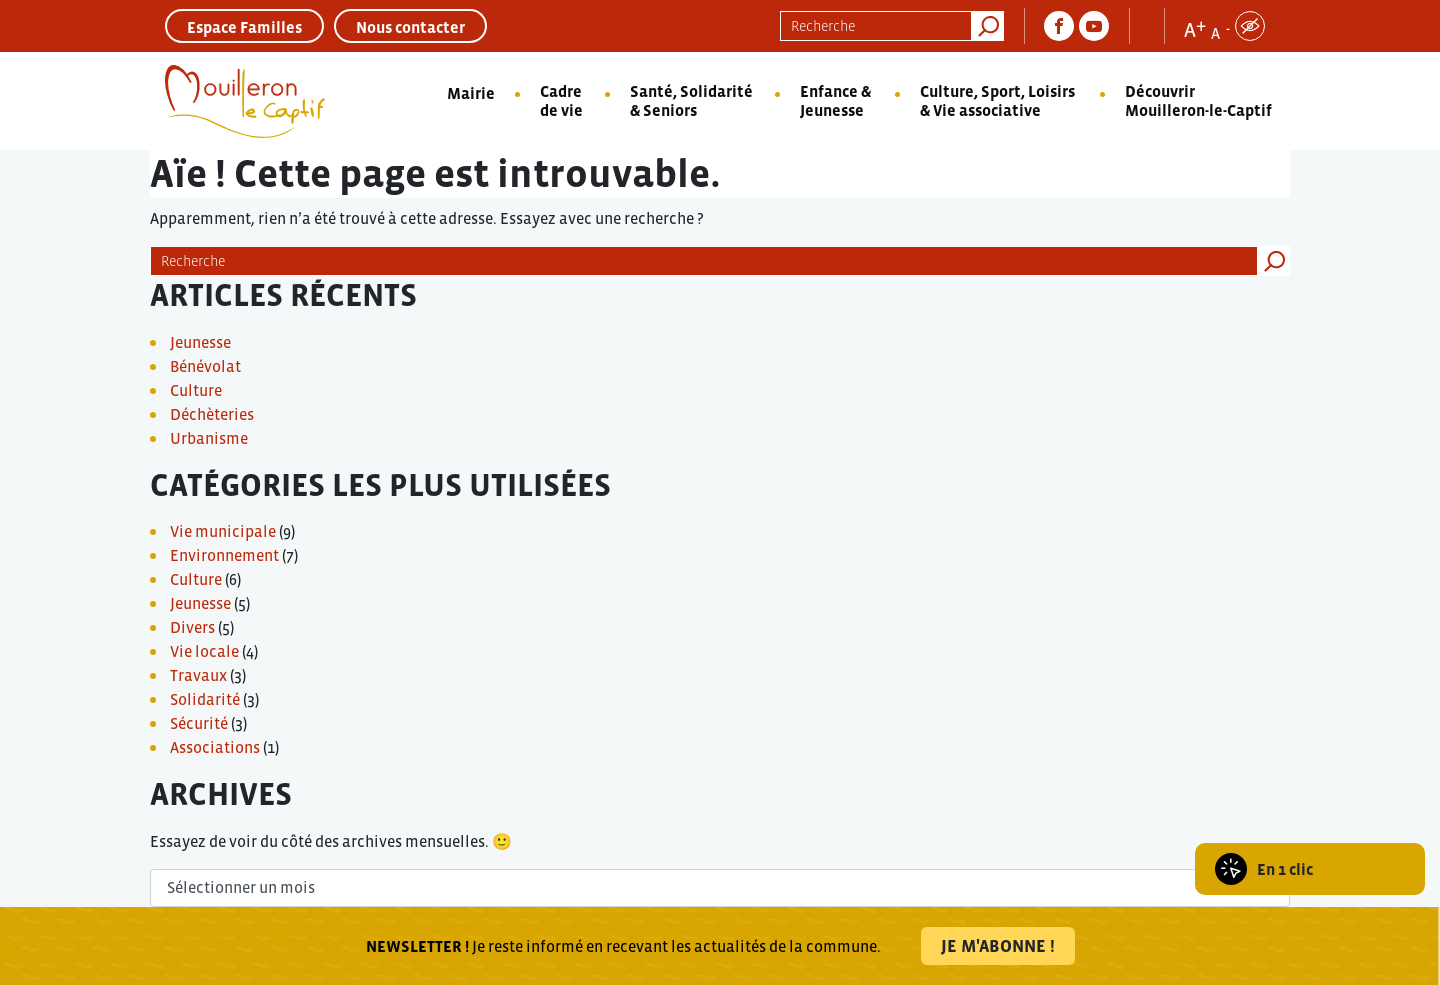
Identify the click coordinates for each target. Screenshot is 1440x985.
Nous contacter (410, 27)
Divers (192, 627)
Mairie (471, 93)
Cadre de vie (561, 100)
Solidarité (205, 699)
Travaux (198, 675)
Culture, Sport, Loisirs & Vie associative (997, 100)
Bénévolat (205, 366)
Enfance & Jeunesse (835, 100)
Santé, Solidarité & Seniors (691, 100)
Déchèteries (212, 414)
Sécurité (199, 723)
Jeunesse (200, 342)
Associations (215, 747)
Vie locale (204, 651)
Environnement (224, 555)
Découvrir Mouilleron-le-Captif (1198, 100)
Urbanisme (209, 438)
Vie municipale (223, 531)
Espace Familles (244, 27)
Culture (196, 390)
